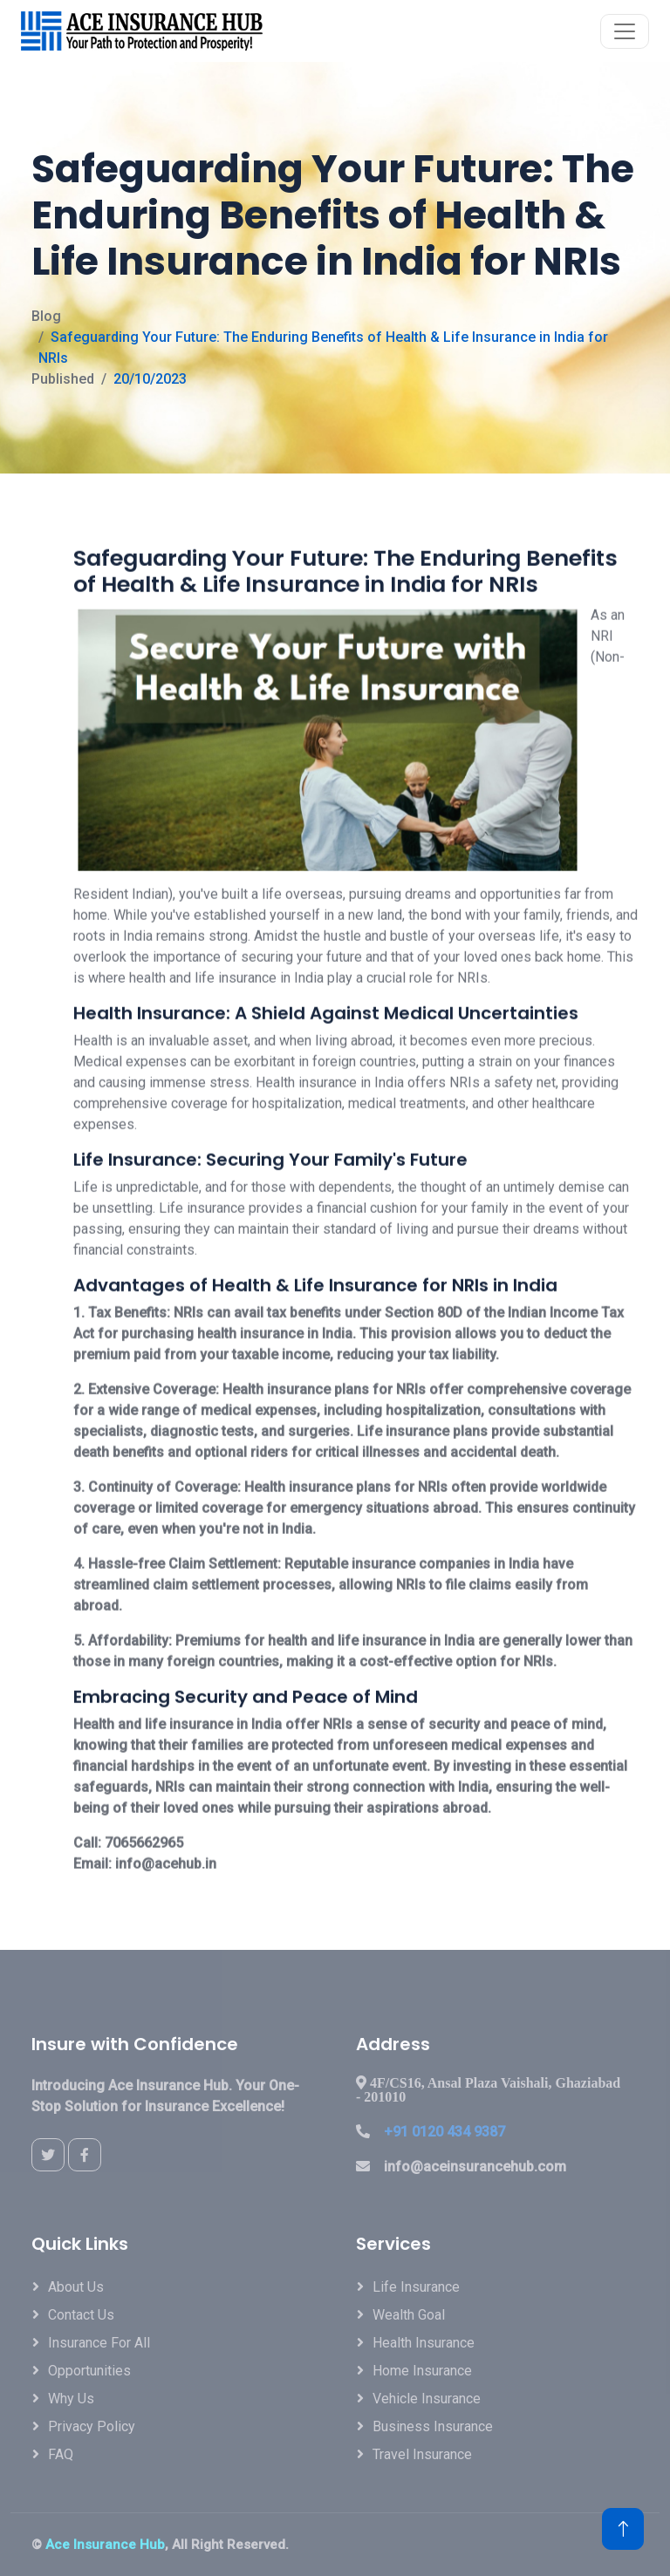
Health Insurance (424, 2342)
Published (62, 379)
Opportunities (89, 2370)
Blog (46, 316)
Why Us (71, 2398)
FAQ (60, 2454)
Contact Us (81, 2315)
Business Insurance (433, 2426)
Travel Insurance (422, 2454)
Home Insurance (422, 2370)
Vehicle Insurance (427, 2398)
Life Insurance (416, 2287)
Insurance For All (99, 2342)
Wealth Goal (409, 2315)
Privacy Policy (91, 2426)
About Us (76, 2287)
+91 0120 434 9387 (444, 2131)
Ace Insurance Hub (105, 2544)
